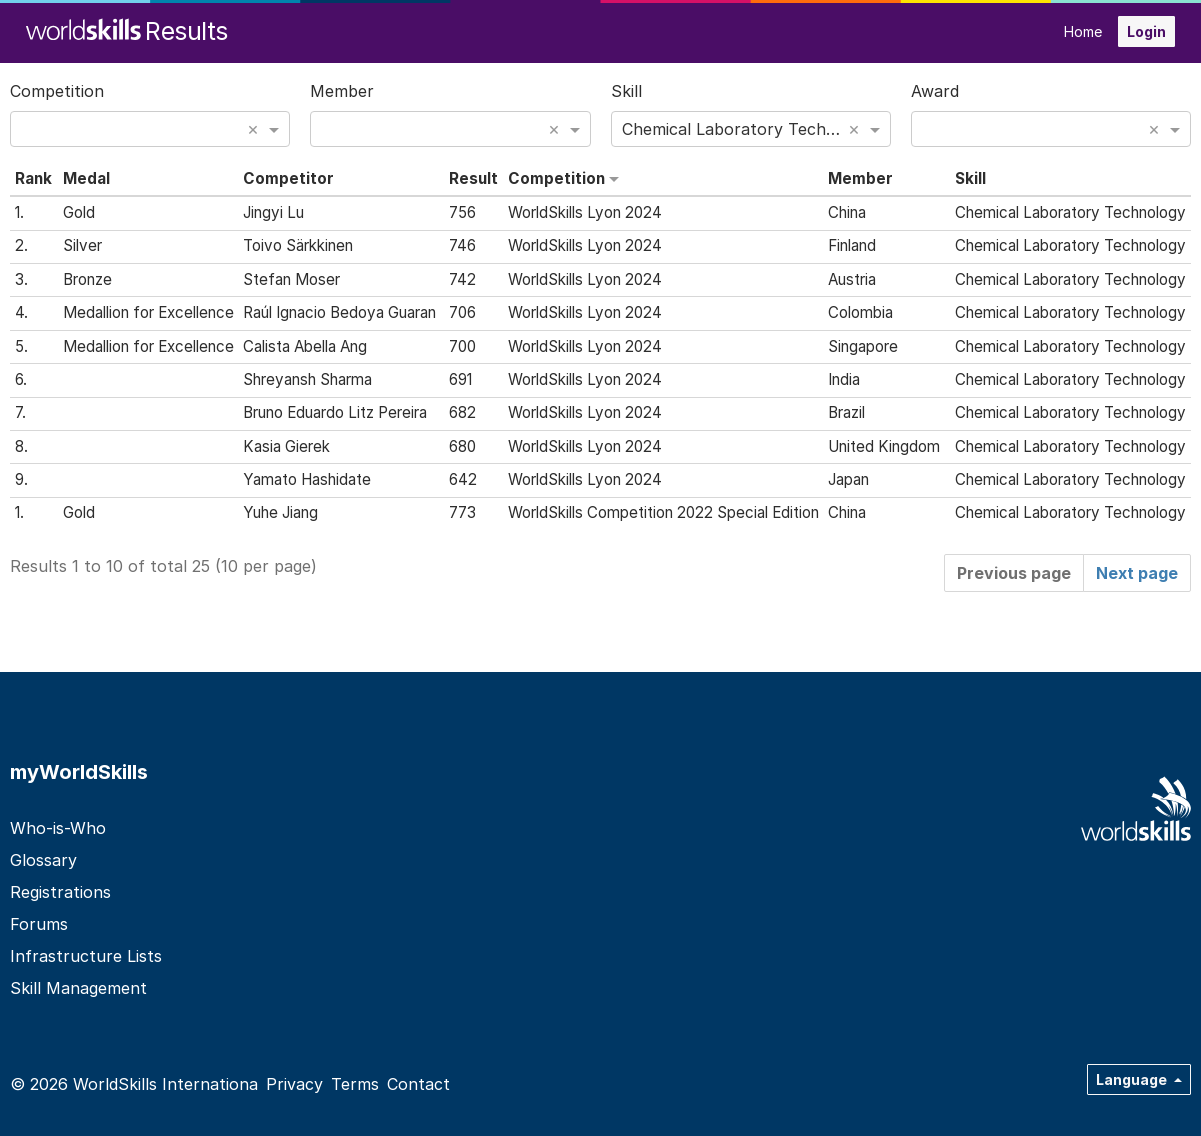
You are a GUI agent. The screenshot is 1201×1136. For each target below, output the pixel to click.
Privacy (294, 1084)
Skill (626, 91)
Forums (39, 924)
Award (935, 91)
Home (1083, 31)
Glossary (43, 860)
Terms (355, 1084)
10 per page (266, 566)
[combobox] (150, 129)
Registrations (60, 892)
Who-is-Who (58, 828)
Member (342, 91)
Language (1133, 1079)
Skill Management (78, 988)
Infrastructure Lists (86, 956)
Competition (57, 91)
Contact (418, 1084)
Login (1146, 31)
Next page (1137, 573)
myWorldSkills (79, 772)
